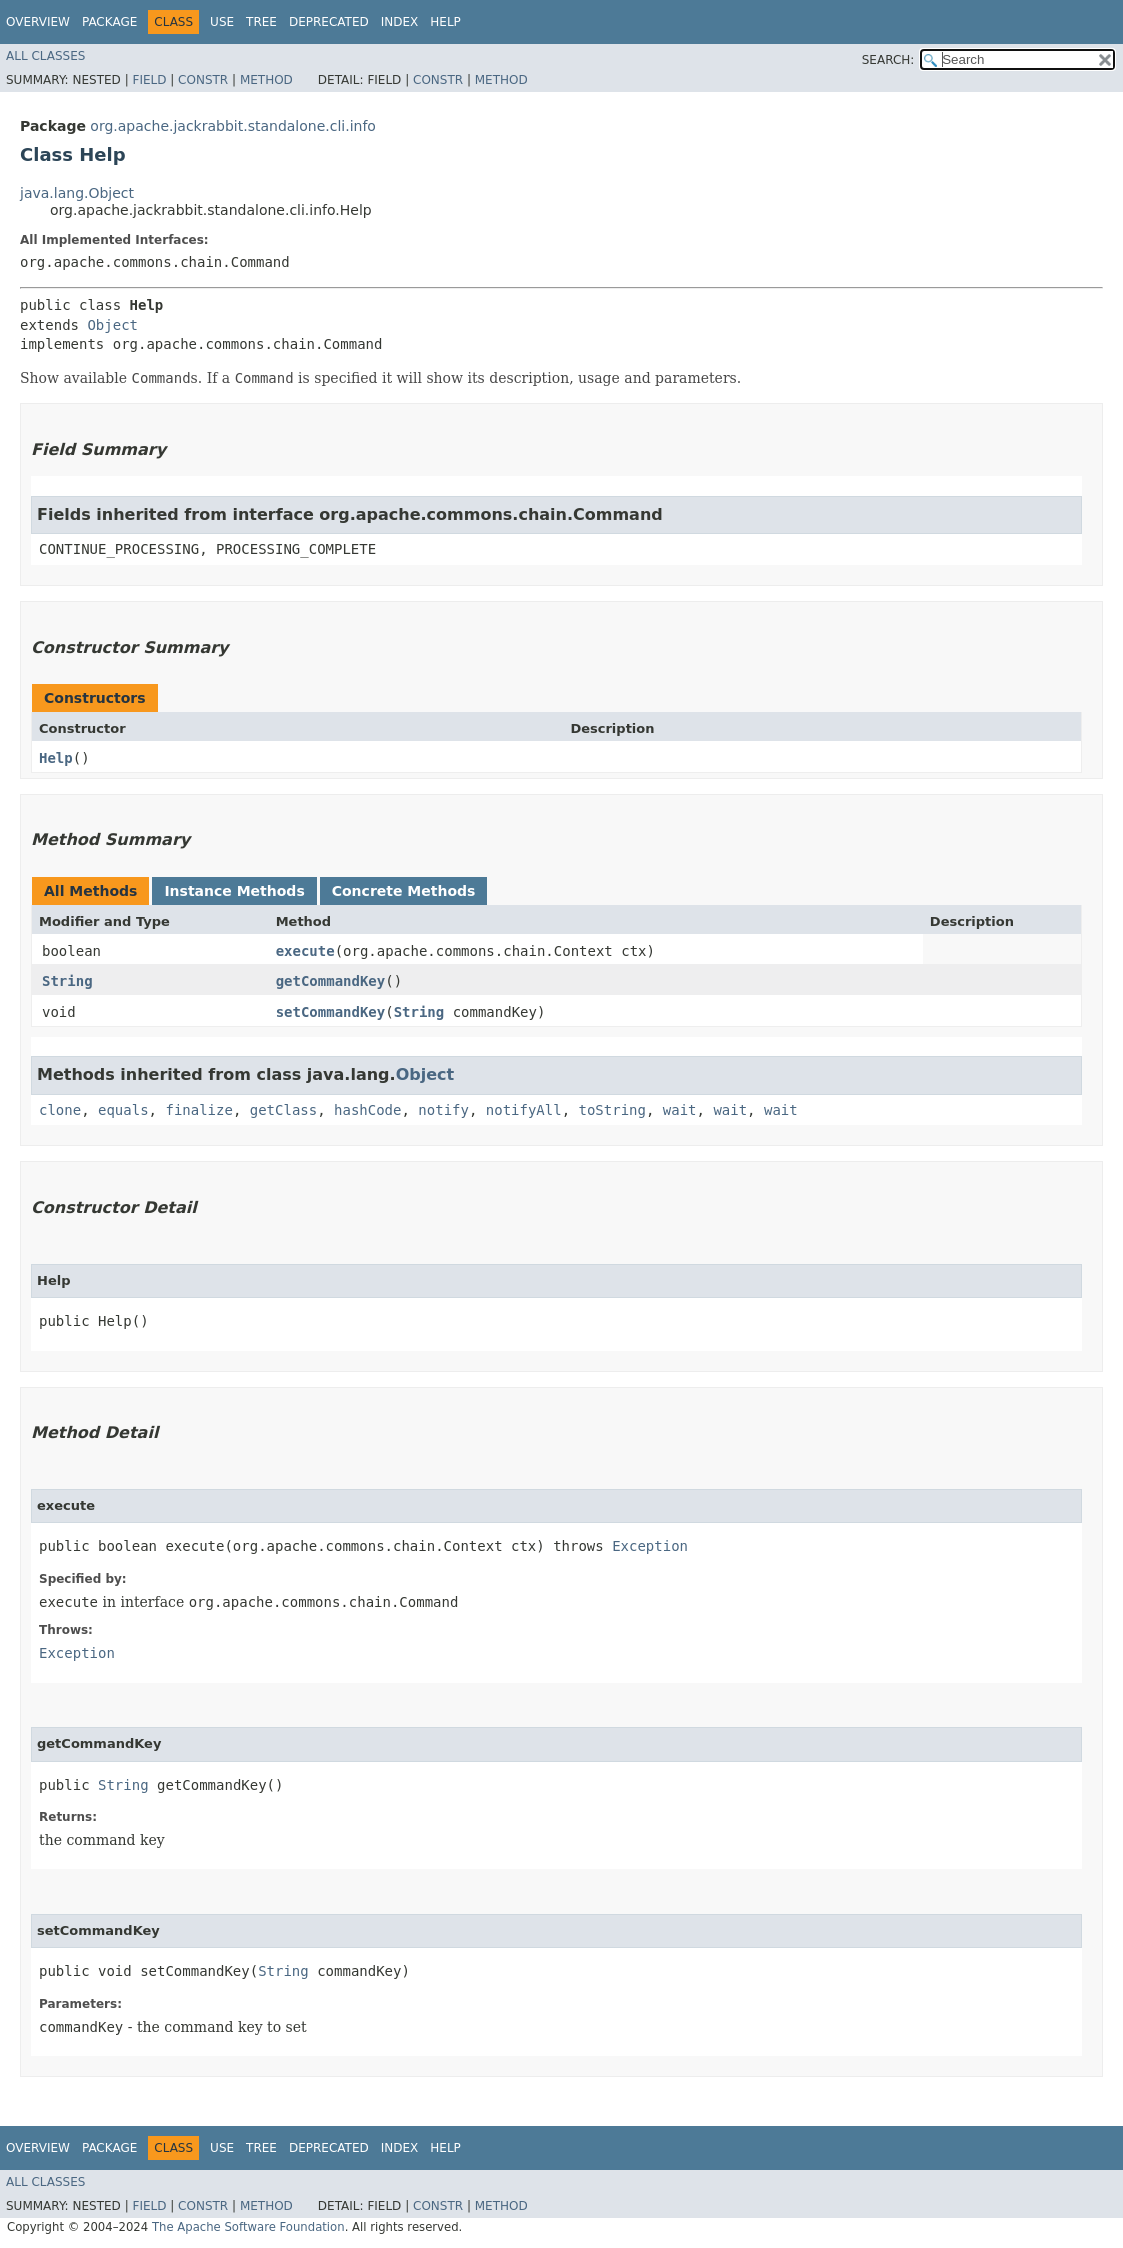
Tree (261, 22)
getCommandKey (331, 981)
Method (266, 80)
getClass (283, 1110)
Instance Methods (234, 891)
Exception (650, 1546)
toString (612, 1110)
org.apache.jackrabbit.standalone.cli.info (233, 126)
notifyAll (524, 1110)
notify (443, 1110)
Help (445, 22)
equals (123, 1110)
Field (149, 80)
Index (400, 22)
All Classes (45, 56)
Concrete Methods (404, 891)
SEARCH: (888, 60)
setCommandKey (331, 1012)
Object (112, 325)
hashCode (367, 1110)
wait (680, 1110)
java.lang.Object (77, 193)
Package (109, 22)
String (67, 981)
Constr (203, 80)
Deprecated (329, 22)
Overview (38, 22)
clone (60, 1110)
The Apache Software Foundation (248, 2227)
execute (305, 951)
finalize (198, 1110)
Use (222, 22)
